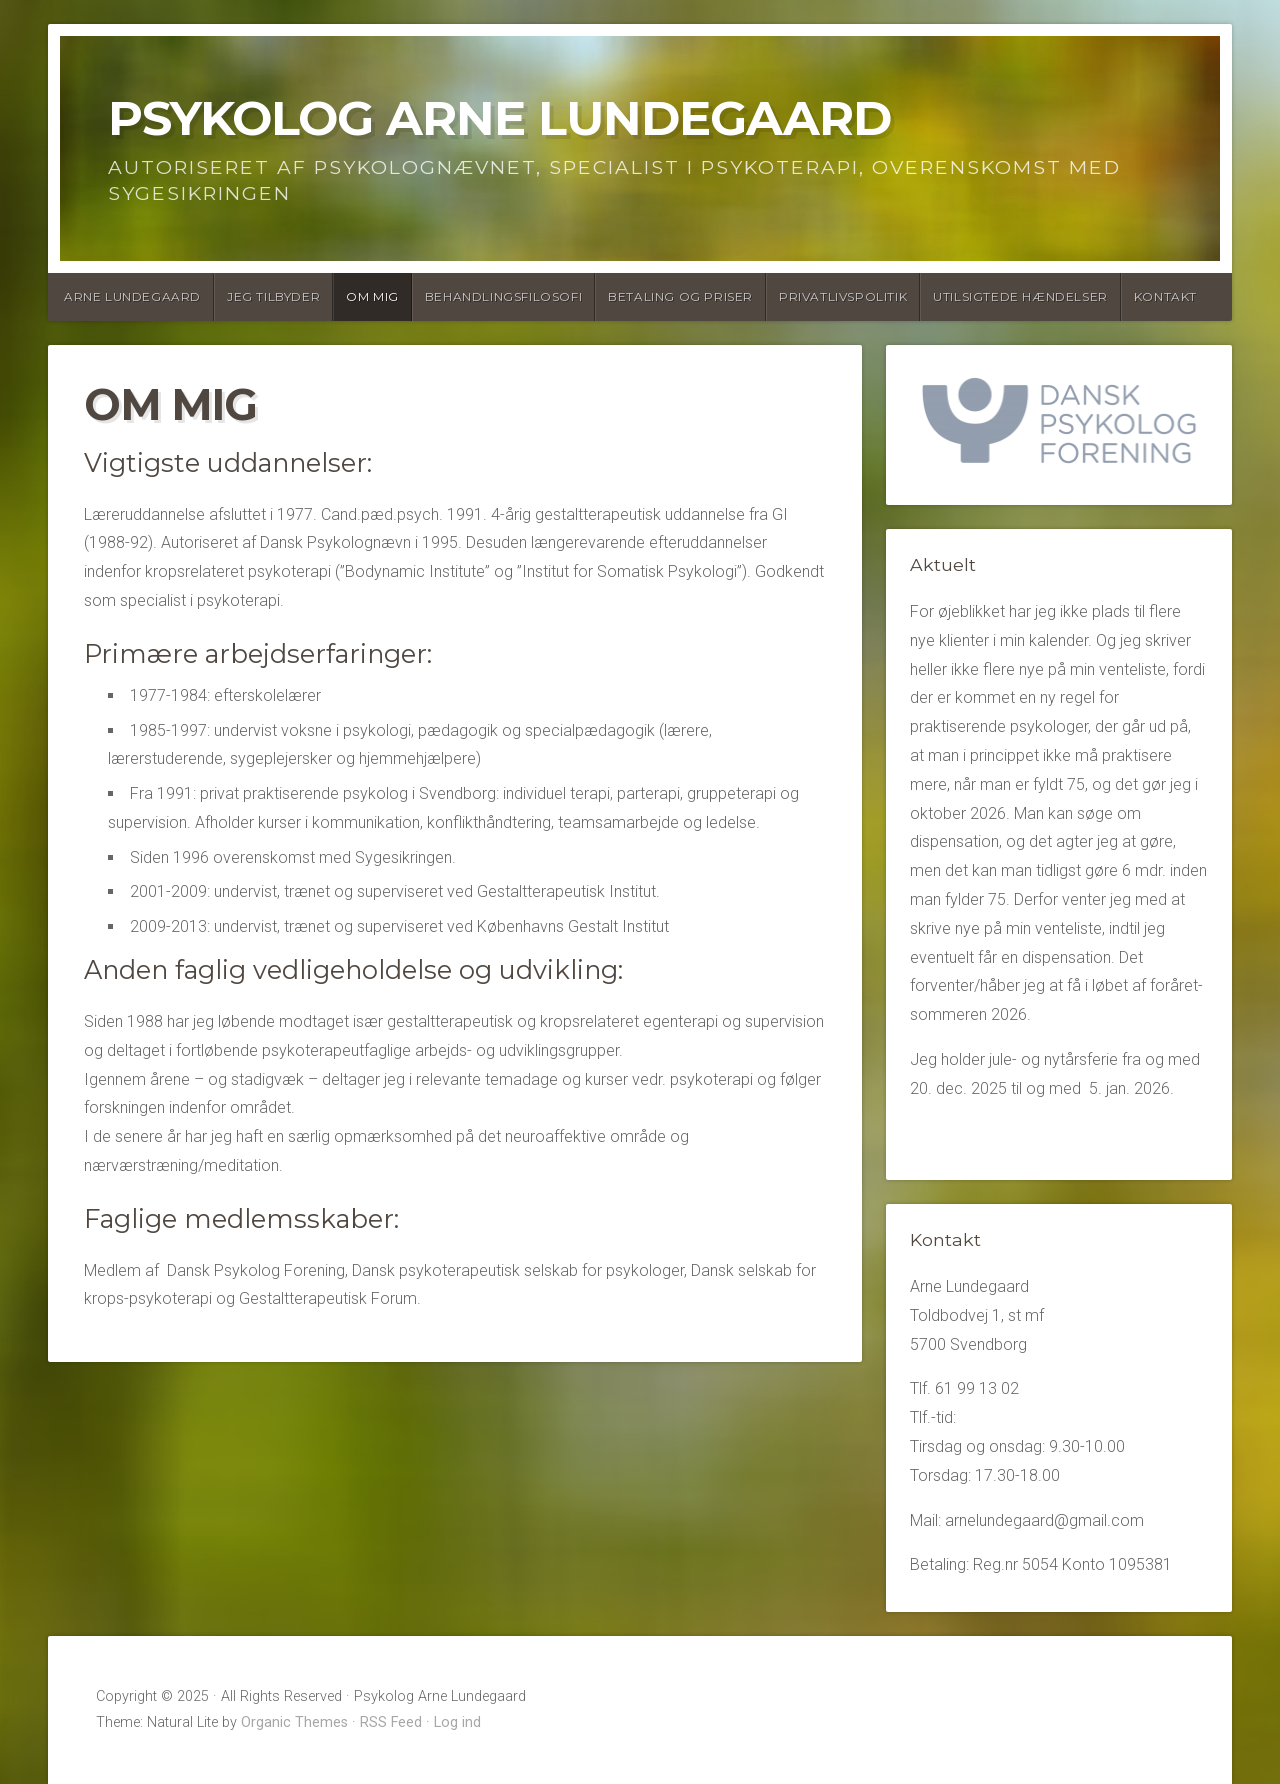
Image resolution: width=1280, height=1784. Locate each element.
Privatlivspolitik (843, 296)
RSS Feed (391, 1722)
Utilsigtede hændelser (1020, 296)
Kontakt (1165, 296)
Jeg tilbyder (273, 296)
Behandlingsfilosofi (503, 296)
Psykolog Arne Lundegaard (499, 118)
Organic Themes (294, 1722)
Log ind (457, 1722)
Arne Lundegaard (132, 296)
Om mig (372, 296)
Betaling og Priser (680, 296)
